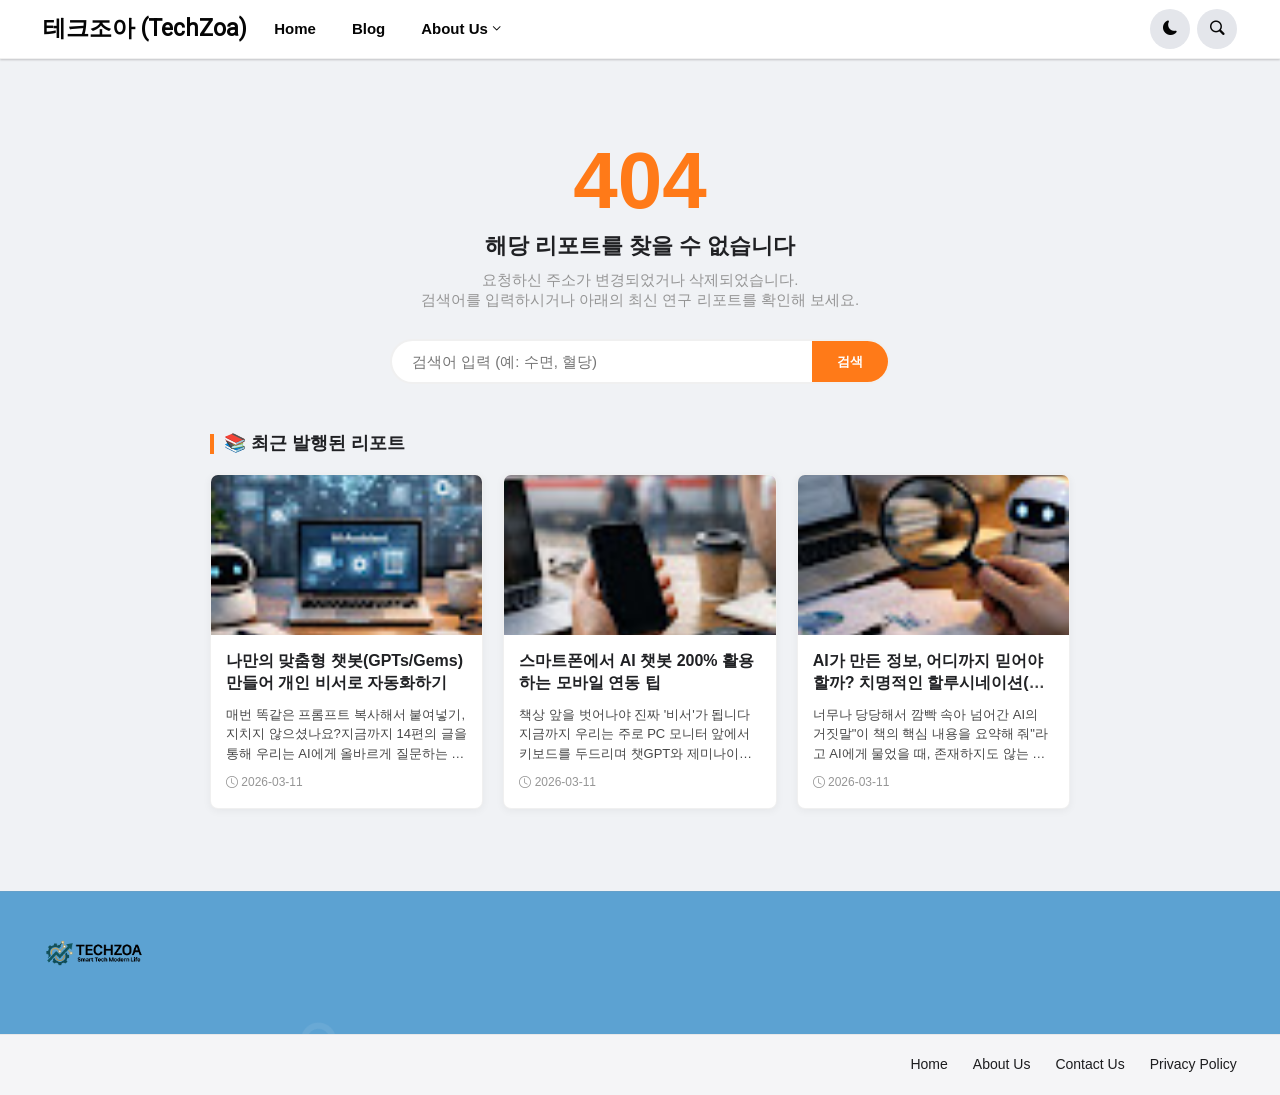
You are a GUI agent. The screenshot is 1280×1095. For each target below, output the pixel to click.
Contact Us (1089, 1064)
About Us (1002, 1064)
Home (928, 1064)
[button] (1170, 29)
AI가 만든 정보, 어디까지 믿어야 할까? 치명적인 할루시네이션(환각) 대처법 (929, 683)
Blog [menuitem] (368, 28)
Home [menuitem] (295, 28)
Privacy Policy (1193, 1064)
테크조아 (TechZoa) (145, 28)
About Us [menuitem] (454, 28)
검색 (850, 361)
